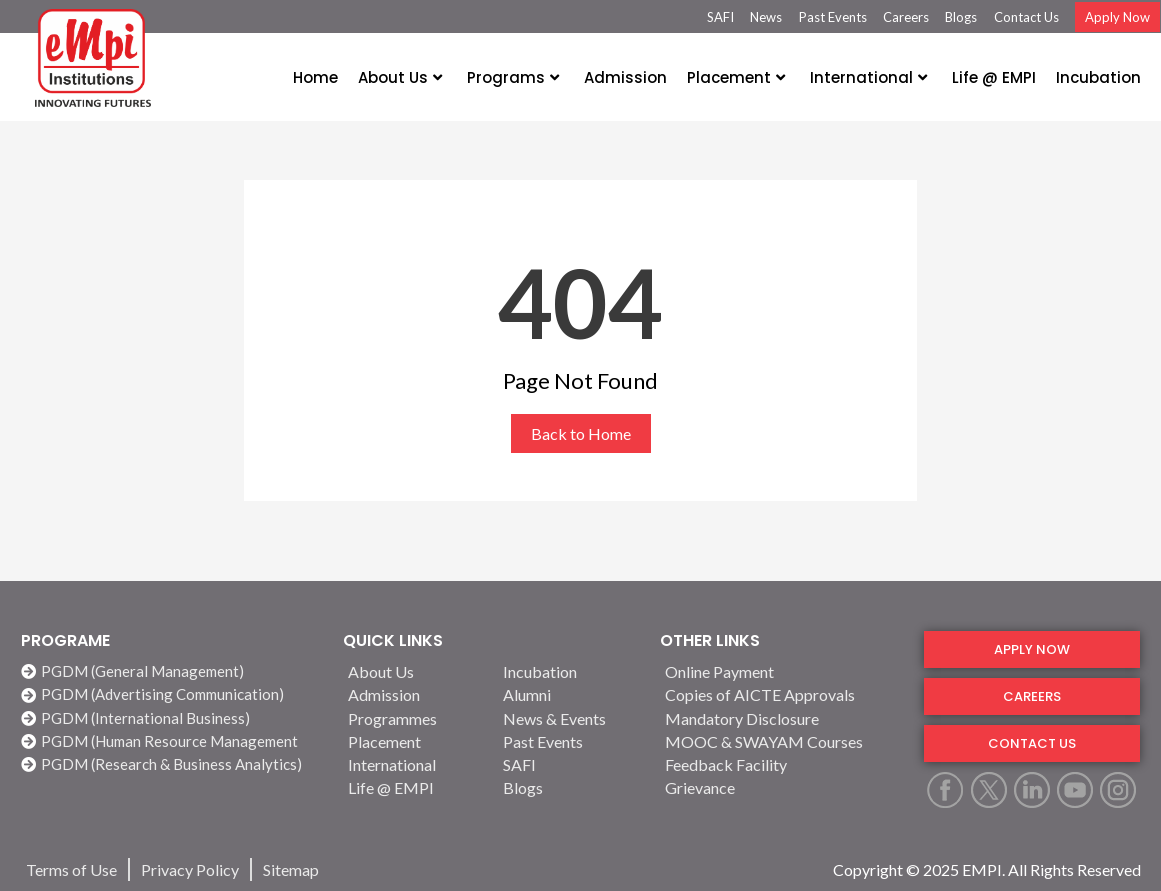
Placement (736, 77)
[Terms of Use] (71, 869)
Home (315, 77)
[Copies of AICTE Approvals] (782, 694)
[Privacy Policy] (190, 869)
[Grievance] (782, 787)
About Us (400, 77)
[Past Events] (569, 741)
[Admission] (414, 694)
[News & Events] (569, 718)
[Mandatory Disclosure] (782, 718)
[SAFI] (569, 764)
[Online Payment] (782, 671)
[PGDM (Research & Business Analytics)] (172, 764)
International (868, 77)
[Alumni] (569, 694)
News (766, 17)
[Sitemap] (291, 869)
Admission (625, 77)
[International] (414, 764)
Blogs (961, 17)
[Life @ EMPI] (414, 787)
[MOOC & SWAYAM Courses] (782, 741)
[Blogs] (569, 787)
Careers (906, 17)
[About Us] (414, 671)
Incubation (1098, 77)
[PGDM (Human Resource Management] (172, 741)
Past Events (833, 17)
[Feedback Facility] (782, 764)
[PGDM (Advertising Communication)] (172, 694)
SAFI (720, 17)
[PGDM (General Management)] (172, 671)
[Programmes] (414, 718)
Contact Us (1026, 17)
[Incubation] (569, 671)
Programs (513, 77)
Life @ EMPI (994, 77)
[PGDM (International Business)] (172, 718)
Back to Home (581, 433)
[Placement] (414, 741)
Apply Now (1117, 17)
